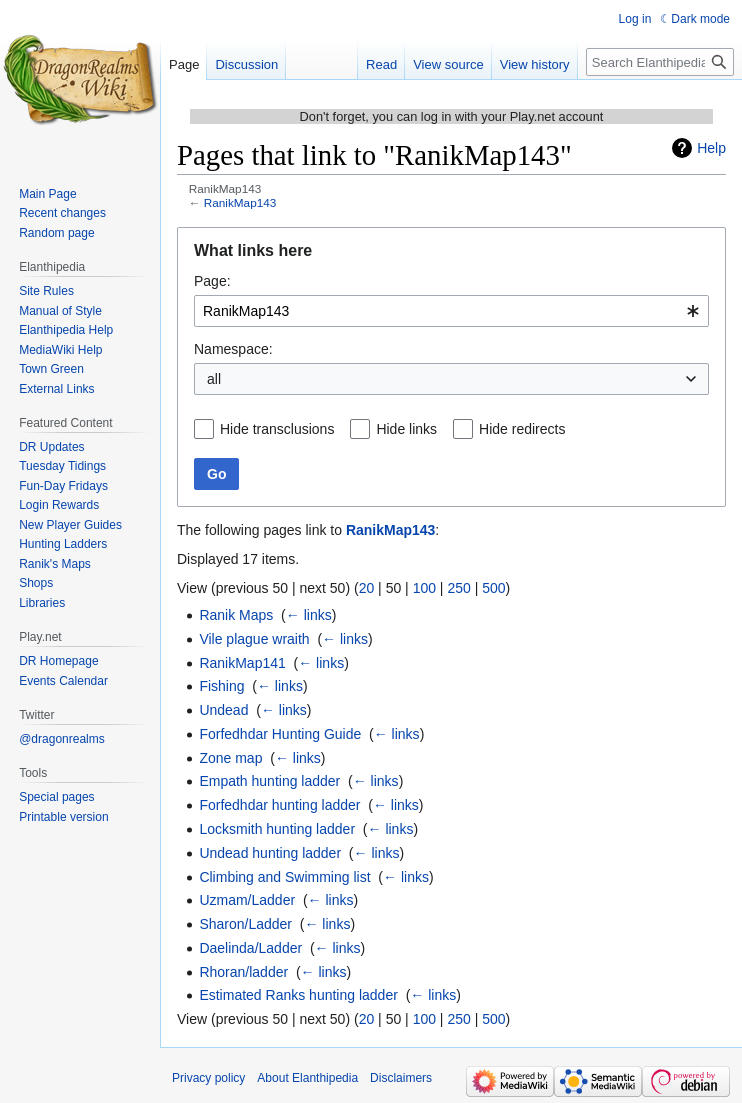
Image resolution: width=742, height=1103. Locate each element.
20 (367, 588)
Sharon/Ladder (245, 924)
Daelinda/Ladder (250, 948)
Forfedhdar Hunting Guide (280, 734)
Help (711, 148)
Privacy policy (208, 1078)
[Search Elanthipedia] (660, 62)
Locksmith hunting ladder (277, 829)
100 (424, 588)
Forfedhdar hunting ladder (279, 805)
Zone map (230, 758)
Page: (212, 281)
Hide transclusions (277, 429)
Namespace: (233, 349)
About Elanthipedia (307, 1078)
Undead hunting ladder (270, 853)
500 (493, 588)
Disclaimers (401, 1078)
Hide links (406, 429)
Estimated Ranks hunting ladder (298, 995)
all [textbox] (214, 379)
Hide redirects (522, 429)
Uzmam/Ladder (247, 900)
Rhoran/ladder (243, 972)
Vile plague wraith (254, 639)
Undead (223, 710)
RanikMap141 (242, 663)
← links (309, 615)
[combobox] (451, 311)
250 (458, 588)
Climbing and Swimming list (284, 877)
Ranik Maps (236, 615)
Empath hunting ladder (269, 781)
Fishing (221, 686)
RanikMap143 (240, 202)
